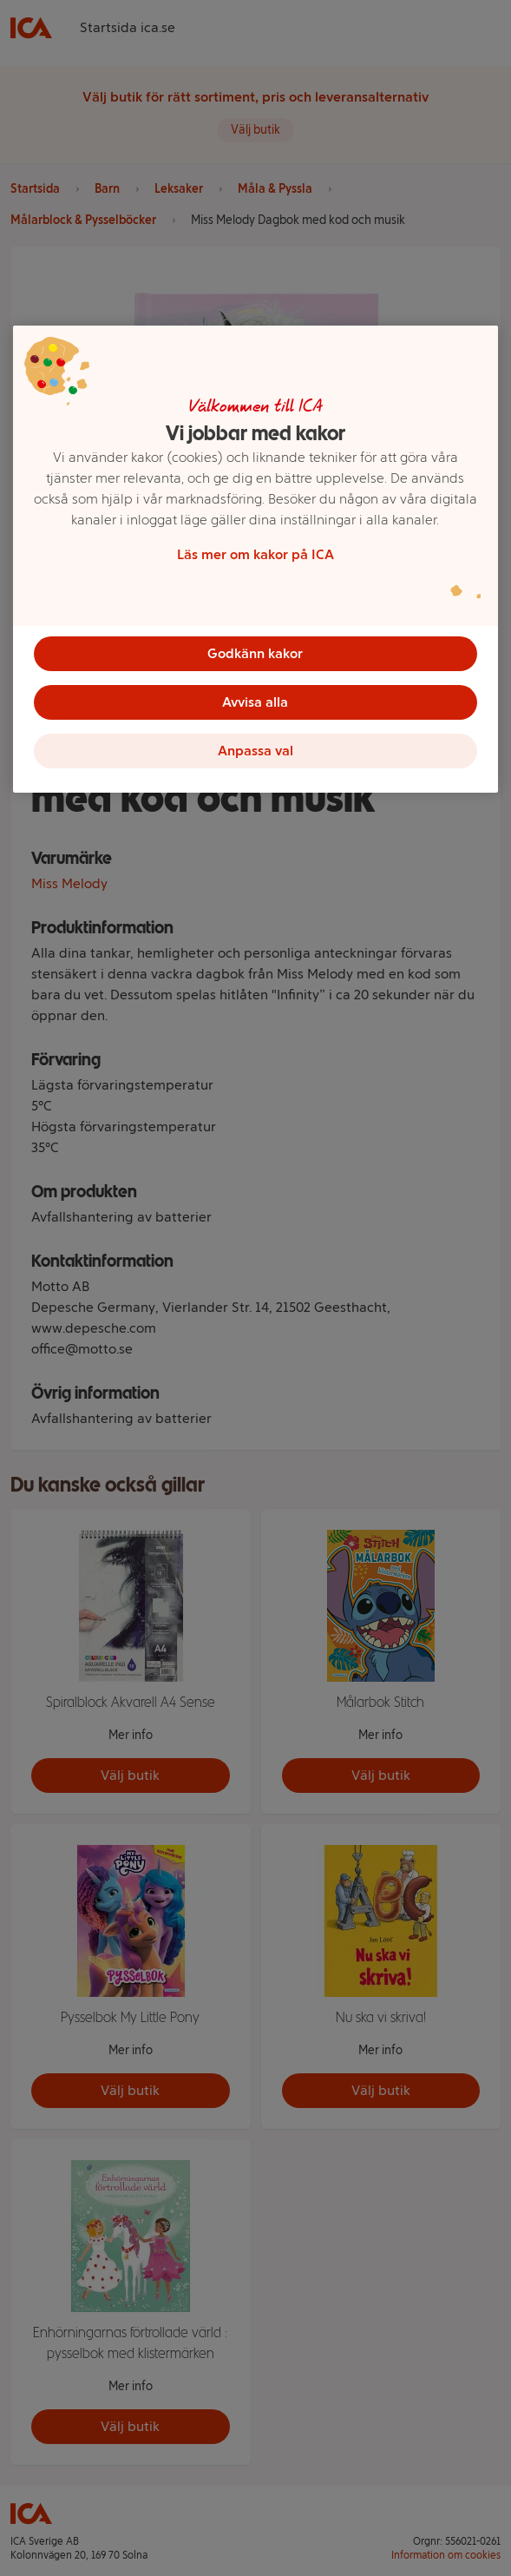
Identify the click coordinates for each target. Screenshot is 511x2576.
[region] (256, 559)
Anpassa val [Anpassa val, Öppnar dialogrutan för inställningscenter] (255, 750)
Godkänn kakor (255, 653)
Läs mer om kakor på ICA (255, 554)
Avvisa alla (255, 702)
